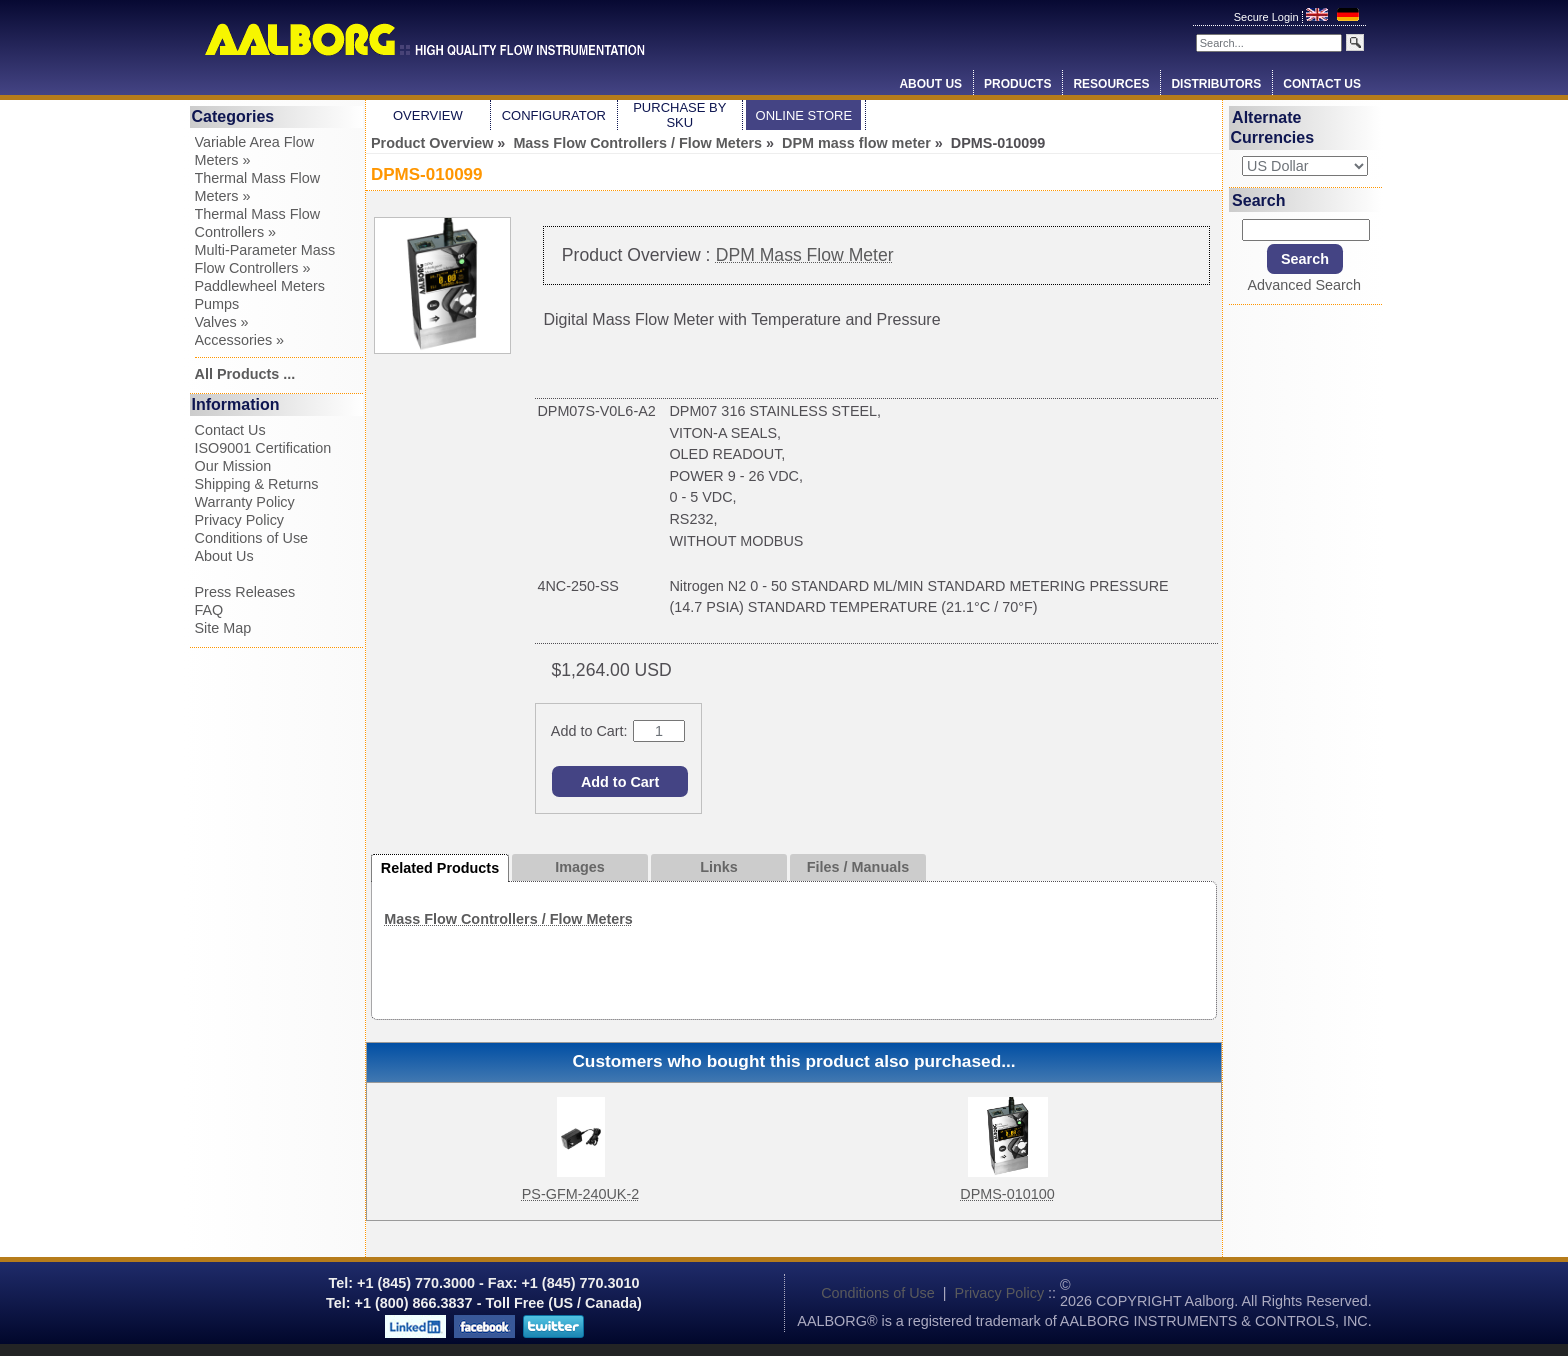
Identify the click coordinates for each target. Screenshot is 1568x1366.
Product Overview (432, 143)
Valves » (222, 322)
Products (1017, 84)
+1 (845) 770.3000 (414, 1283)
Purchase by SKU (679, 115)
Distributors (1216, 84)
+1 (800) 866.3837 (414, 1303)
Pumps (217, 304)
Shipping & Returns (257, 484)
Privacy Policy (240, 520)
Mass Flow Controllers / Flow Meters (637, 143)
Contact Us (1322, 84)
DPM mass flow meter (856, 143)
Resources (1111, 84)
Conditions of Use (252, 538)
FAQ (209, 610)
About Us (930, 84)
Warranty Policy (245, 502)
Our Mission (233, 466)
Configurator (554, 115)
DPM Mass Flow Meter (805, 255)
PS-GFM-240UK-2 (581, 1194)
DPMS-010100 (1007, 1194)
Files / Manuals (858, 867)
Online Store (804, 115)
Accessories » (240, 340)
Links (719, 867)
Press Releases (245, 592)
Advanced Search (1304, 285)
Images (580, 867)
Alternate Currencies (1273, 127)
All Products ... (245, 374)
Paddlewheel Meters (260, 286)
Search (1258, 199)
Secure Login (1268, 17)
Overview (428, 115)
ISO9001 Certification (263, 448)
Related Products (440, 868)
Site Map (223, 628)
